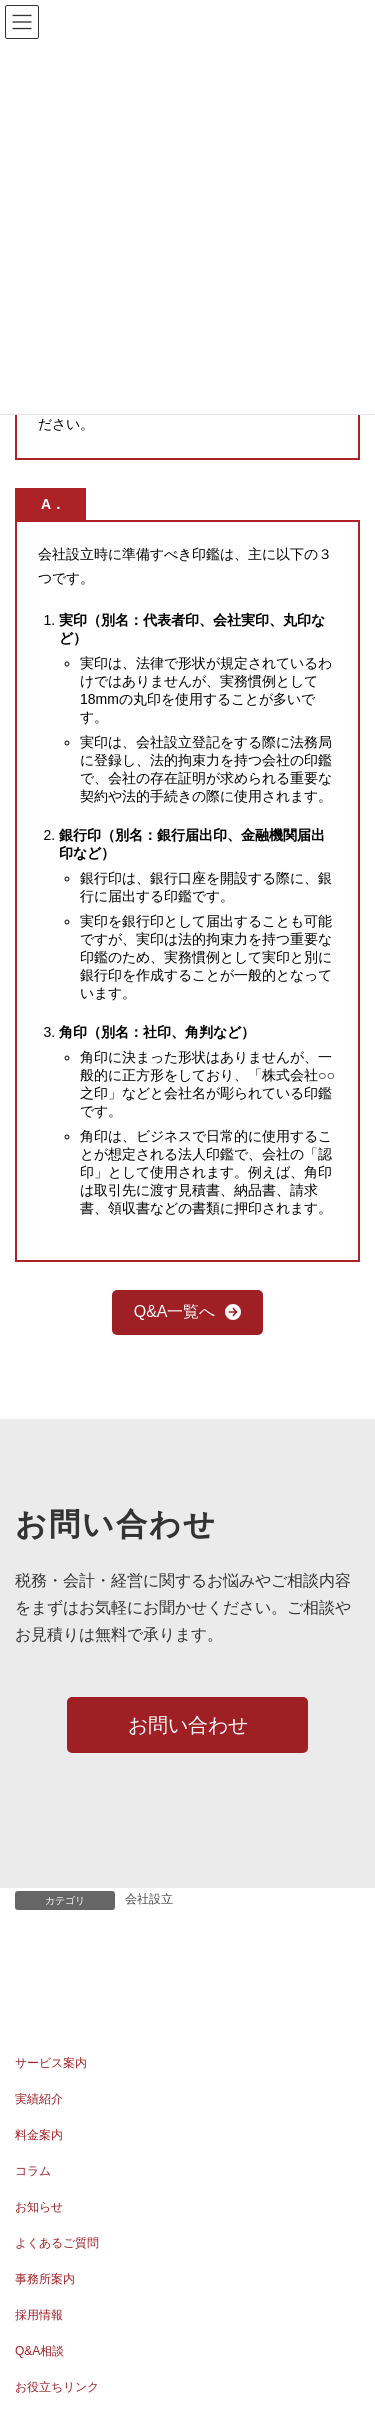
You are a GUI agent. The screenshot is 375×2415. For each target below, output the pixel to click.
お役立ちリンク (57, 2387)
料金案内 (39, 2135)
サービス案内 (51, 2063)
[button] (188, 1312)
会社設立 (149, 1899)
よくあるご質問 (57, 2243)
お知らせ (39, 2207)
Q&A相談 (39, 2351)
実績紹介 (39, 2099)
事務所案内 (45, 2279)
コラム (33, 2171)
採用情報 (39, 2315)
